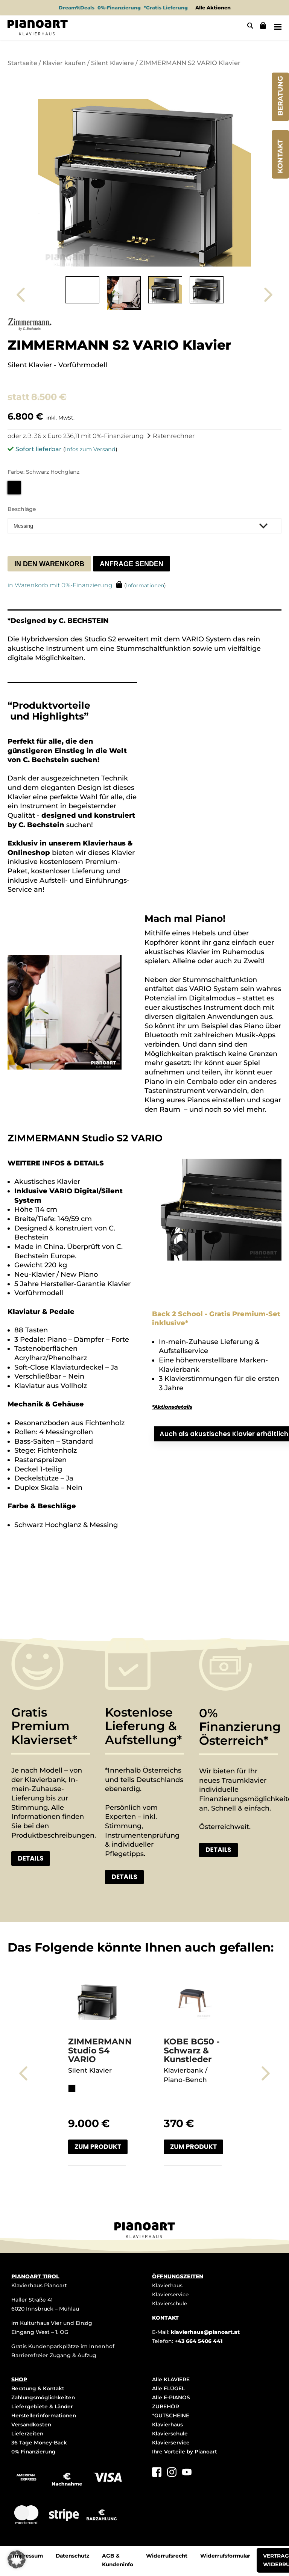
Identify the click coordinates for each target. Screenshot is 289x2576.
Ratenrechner (174, 435)
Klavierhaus (167, 2286)
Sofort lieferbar (38, 448)
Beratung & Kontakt (39, 2389)
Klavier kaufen (65, 62)
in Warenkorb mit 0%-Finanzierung (60, 584)
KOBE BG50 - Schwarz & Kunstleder (191, 2051)
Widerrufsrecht (171, 2557)
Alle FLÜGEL (168, 2389)
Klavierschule (170, 2304)
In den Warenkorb (49, 563)
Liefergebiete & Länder (43, 2407)
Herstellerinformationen (44, 2416)
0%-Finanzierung (119, 8)
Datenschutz (73, 2557)
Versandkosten (32, 2425)
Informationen (146, 585)
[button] (16, 2559)
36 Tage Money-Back (39, 2443)
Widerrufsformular (230, 2557)
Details (31, 1858)
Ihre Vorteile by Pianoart (185, 2452)
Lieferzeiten (27, 2434)
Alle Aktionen (213, 8)
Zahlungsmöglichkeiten (44, 2398)
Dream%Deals (76, 8)
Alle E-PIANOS (171, 2398)
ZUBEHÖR (165, 2407)
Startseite (23, 62)
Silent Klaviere (116, 62)
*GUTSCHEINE (170, 2416)
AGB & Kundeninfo (120, 2562)
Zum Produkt (99, 2147)
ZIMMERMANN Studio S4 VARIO (100, 2051)
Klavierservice (171, 2295)
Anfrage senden (131, 563)
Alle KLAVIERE (171, 2380)
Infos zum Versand (90, 448)
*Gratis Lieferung (166, 8)
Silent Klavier (90, 2071)
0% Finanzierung (34, 2452)
